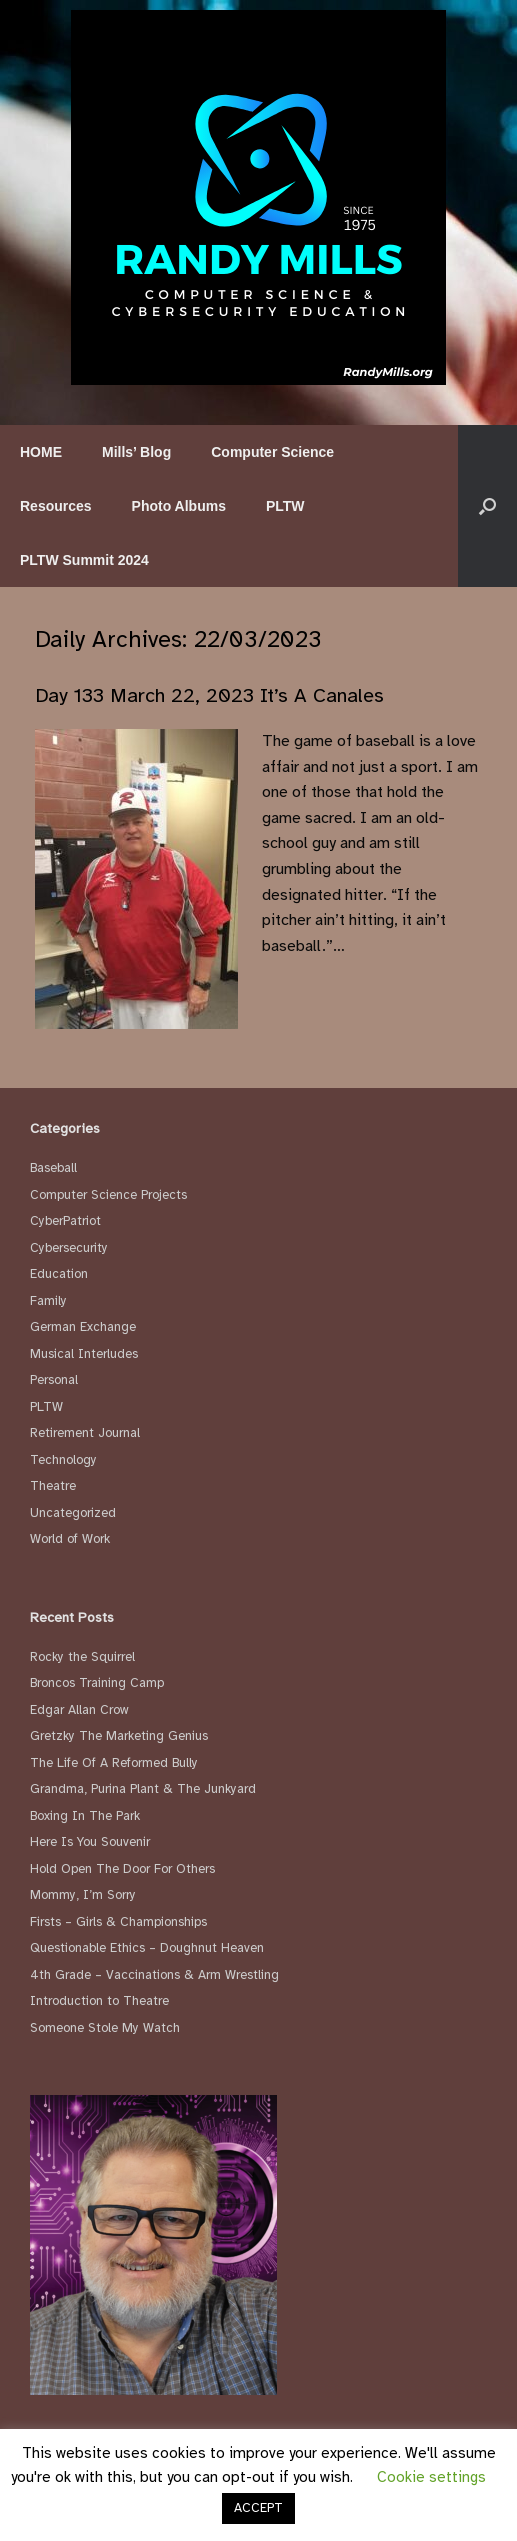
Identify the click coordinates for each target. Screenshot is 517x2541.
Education (59, 1274)
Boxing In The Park (85, 1816)
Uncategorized (73, 1513)
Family (48, 1301)
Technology (63, 1460)
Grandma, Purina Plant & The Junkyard (143, 1789)
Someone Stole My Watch (105, 2028)
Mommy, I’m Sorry (83, 1895)
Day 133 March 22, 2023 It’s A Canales (209, 695)
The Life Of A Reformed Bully (114, 1763)
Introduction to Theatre (99, 2001)
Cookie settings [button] (431, 2477)
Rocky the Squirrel (82, 1657)
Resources (56, 506)
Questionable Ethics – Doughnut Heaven (147, 1948)
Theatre (53, 1486)
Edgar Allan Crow (79, 1710)
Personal (54, 1380)
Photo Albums (179, 506)
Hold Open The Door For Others (122, 1869)
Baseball (53, 1168)
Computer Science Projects (108, 1195)
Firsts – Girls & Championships (118, 1922)
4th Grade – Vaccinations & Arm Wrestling (154, 1975)
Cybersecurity (69, 1248)
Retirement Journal (85, 1433)
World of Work (70, 1539)
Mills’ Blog (136, 452)
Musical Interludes (84, 1354)
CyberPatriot (65, 1221)
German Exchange (83, 1327)
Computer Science (272, 452)
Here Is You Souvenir (90, 1842)
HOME (41, 452)
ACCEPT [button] (258, 2508)
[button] (487, 506)
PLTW (285, 506)
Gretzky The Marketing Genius (119, 1736)
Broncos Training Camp (97, 1683)
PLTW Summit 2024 (84, 560)
